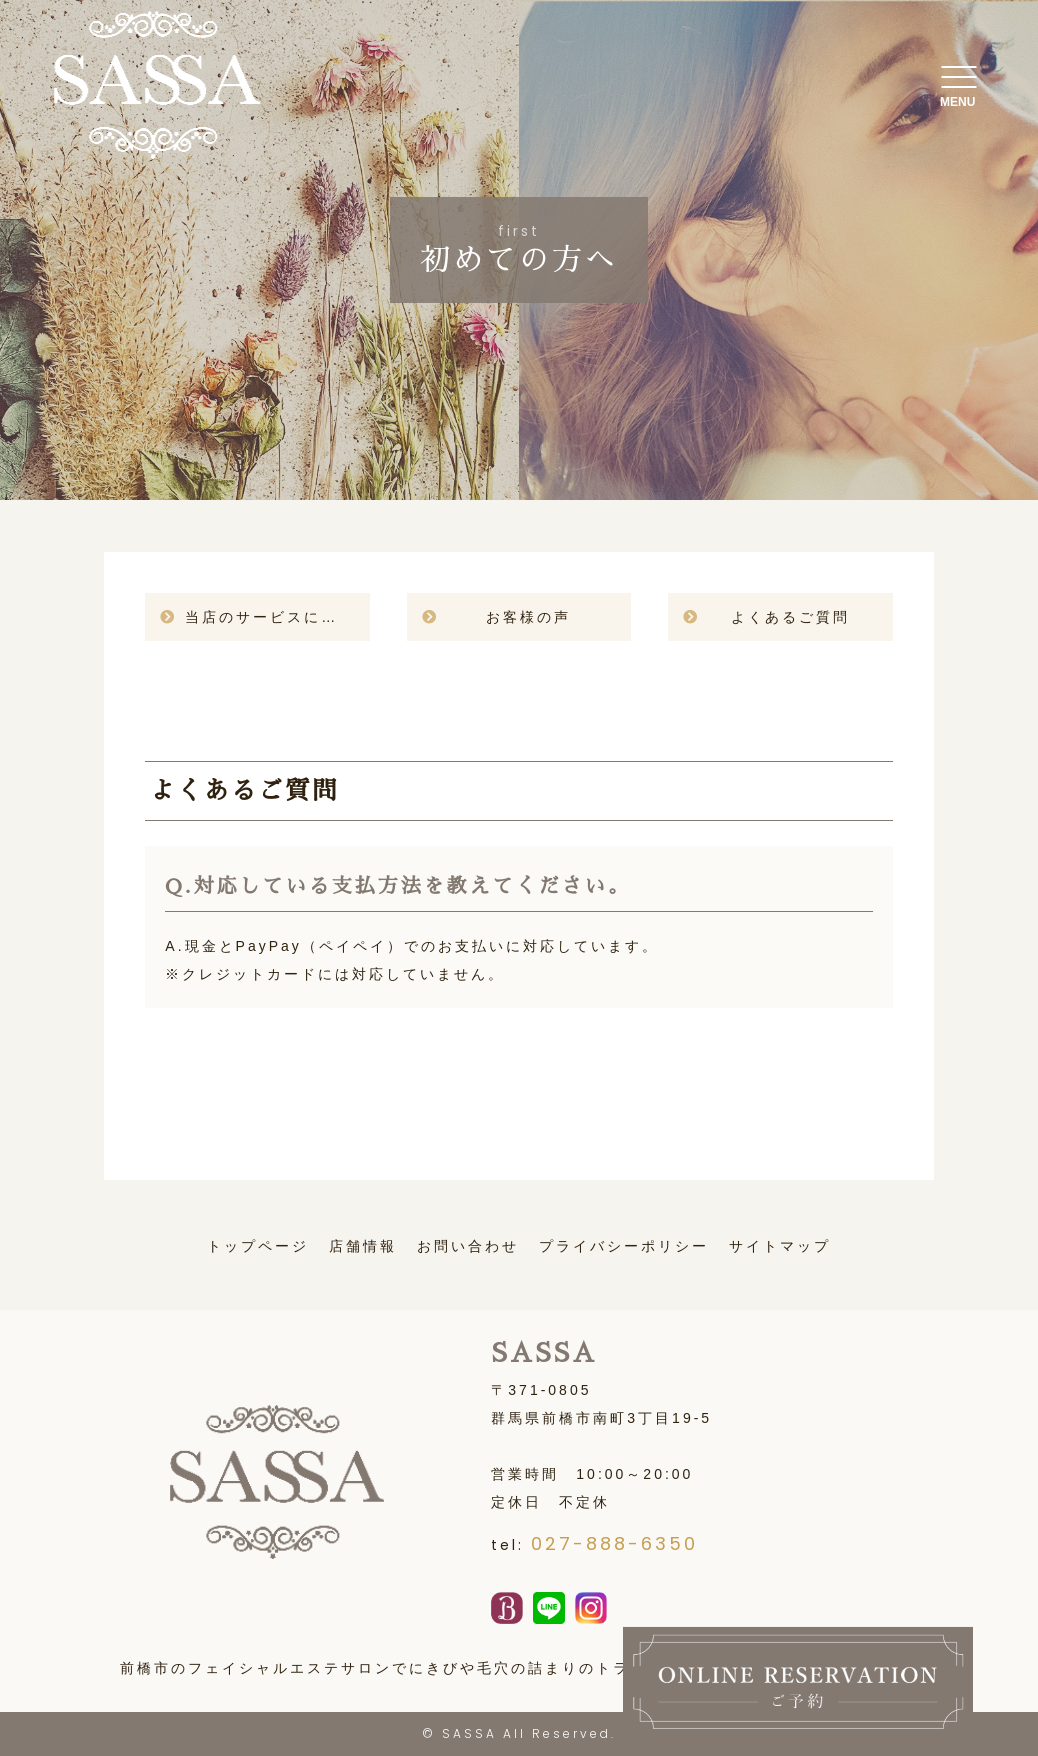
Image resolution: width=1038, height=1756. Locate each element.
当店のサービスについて (277, 617)
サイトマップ (780, 1246)
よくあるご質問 (790, 617)
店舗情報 (363, 1246)
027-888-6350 (614, 1543)
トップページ (258, 1246)
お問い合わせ (468, 1246)
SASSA (469, 1733)
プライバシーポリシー (624, 1246)
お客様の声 (528, 617)
